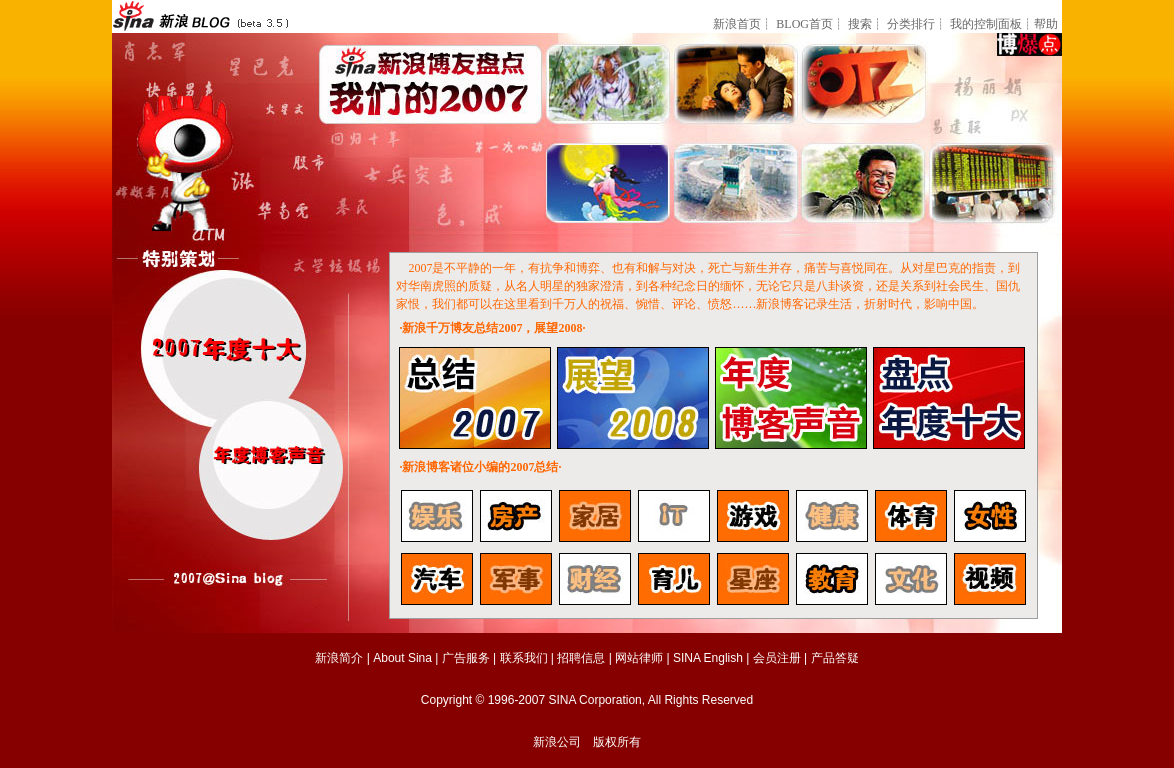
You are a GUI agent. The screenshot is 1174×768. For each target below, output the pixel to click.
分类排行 (911, 24)
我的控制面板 (986, 24)
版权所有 (617, 742)
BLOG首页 (804, 24)
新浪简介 (339, 658)
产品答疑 (835, 658)
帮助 (1046, 24)
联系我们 (524, 658)
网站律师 (639, 658)
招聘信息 (581, 658)
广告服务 (466, 658)
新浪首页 (737, 24)
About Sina (402, 658)
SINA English (708, 658)
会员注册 (777, 658)
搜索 (860, 24)
